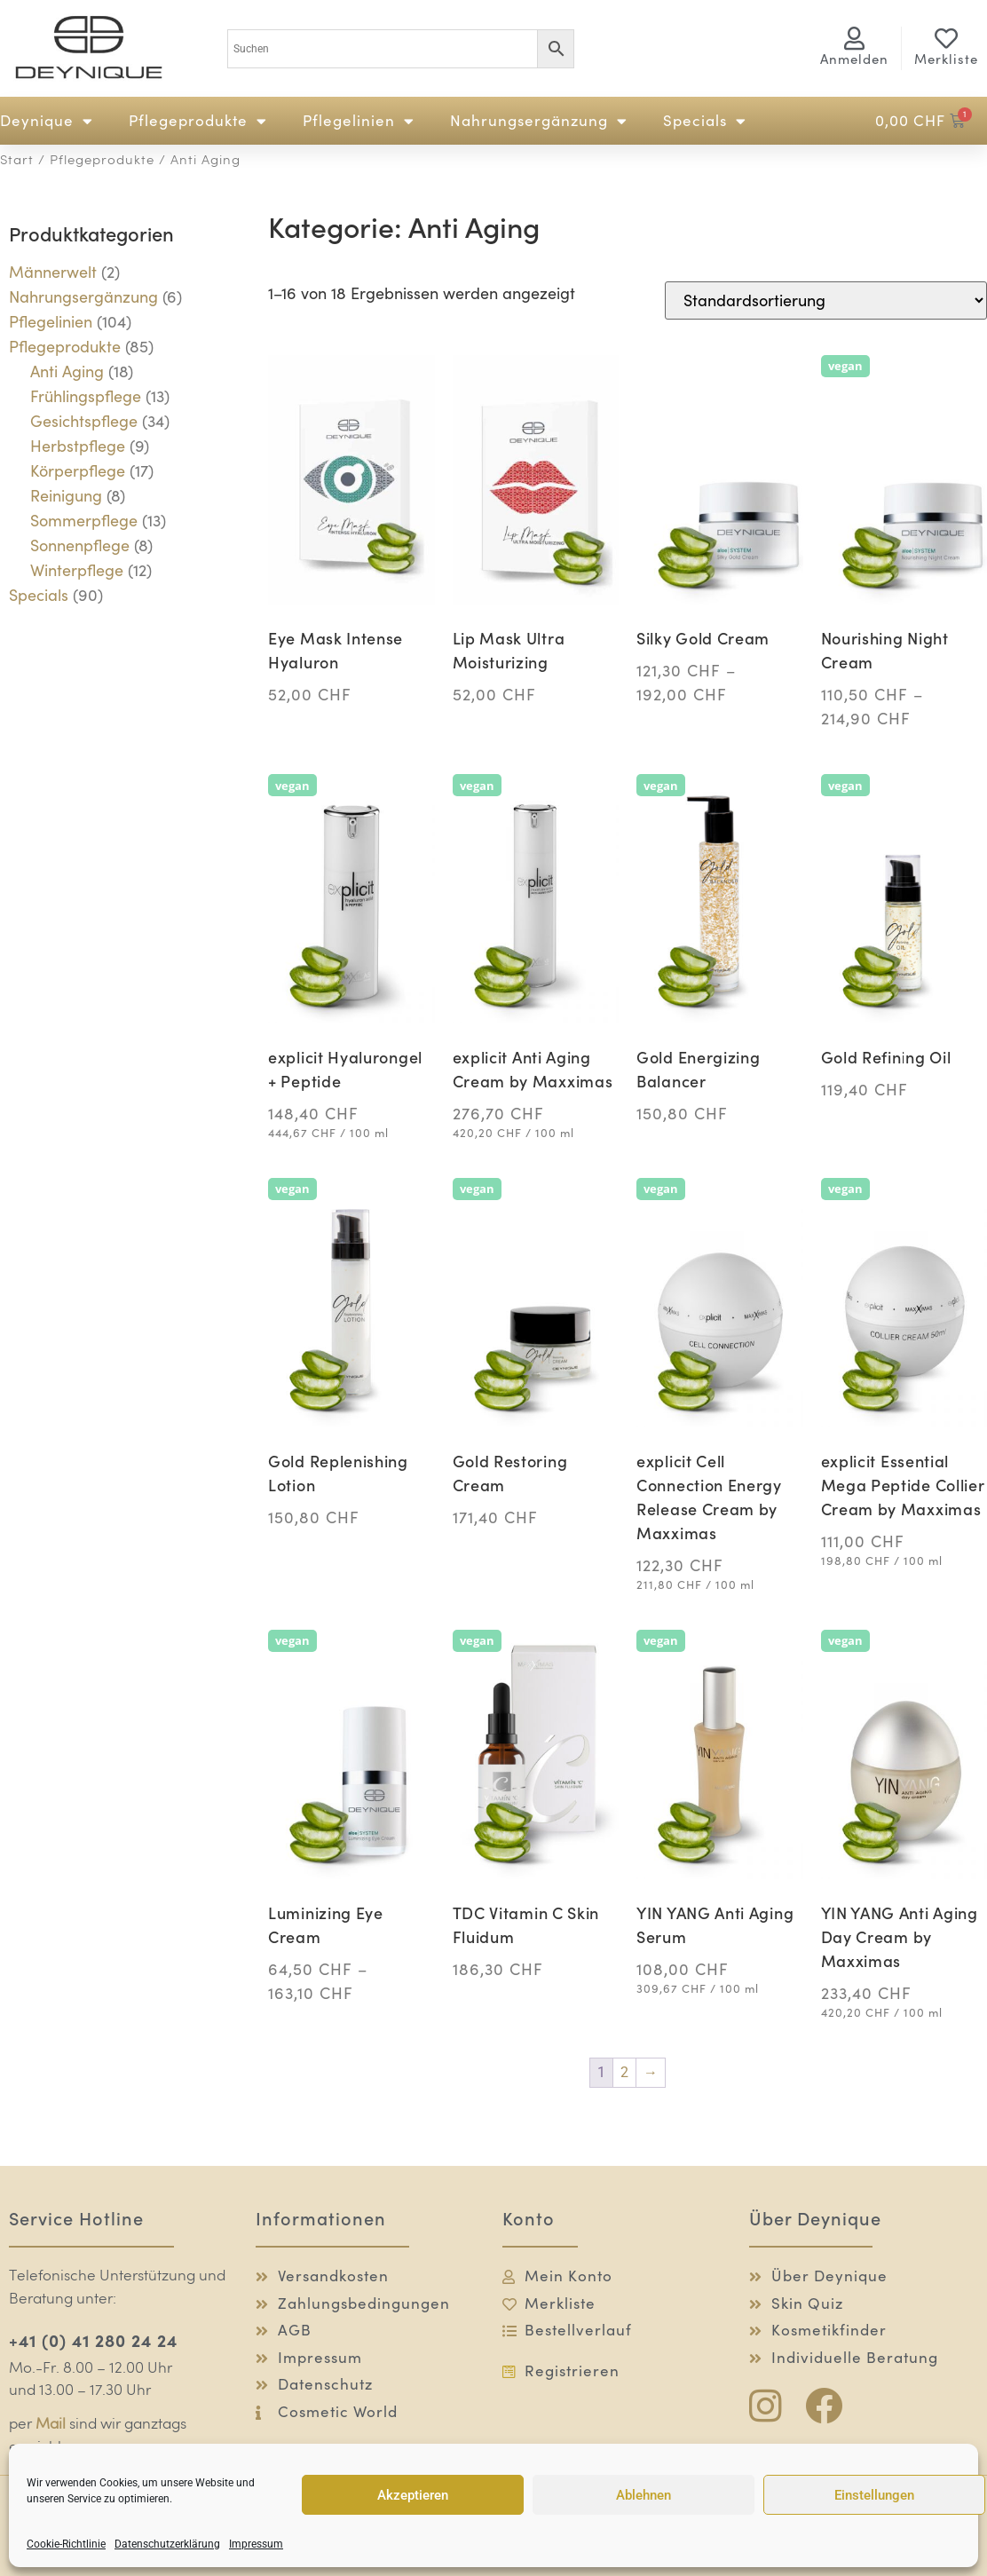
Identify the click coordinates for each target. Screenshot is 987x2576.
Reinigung (66, 496)
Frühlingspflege (85, 396)
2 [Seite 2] (624, 2072)
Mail (51, 2424)
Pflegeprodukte (198, 121)
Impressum (256, 2544)
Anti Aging (67, 371)
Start (17, 161)
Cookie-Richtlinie (66, 2544)
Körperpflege (77, 471)
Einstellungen (874, 2495)
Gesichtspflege (84, 421)
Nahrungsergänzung (539, 121)
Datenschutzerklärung (167, 2544)
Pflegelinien (359, 121)
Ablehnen (643, 2495)
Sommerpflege (84, 520)
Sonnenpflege (80, 545)
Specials (704, 121)
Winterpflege (76, 570)
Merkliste (946, 59)
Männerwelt (53, 272)
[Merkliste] (946, 38)
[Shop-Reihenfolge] (826, 300)
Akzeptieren (412, 2495)
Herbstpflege (77, 446)
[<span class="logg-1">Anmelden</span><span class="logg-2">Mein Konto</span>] (853, 38)
